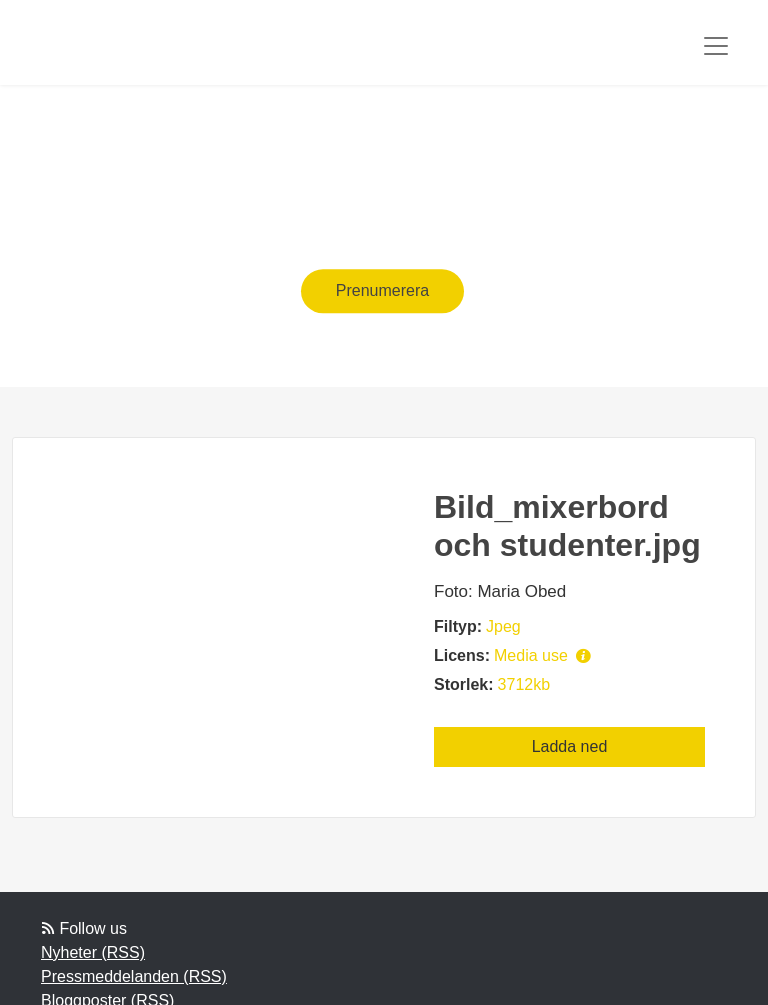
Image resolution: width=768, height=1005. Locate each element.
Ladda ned (570, 746)
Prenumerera (382, 290)
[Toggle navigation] (716, 46)
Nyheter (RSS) (93, 952)
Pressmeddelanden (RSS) (134, 976)
